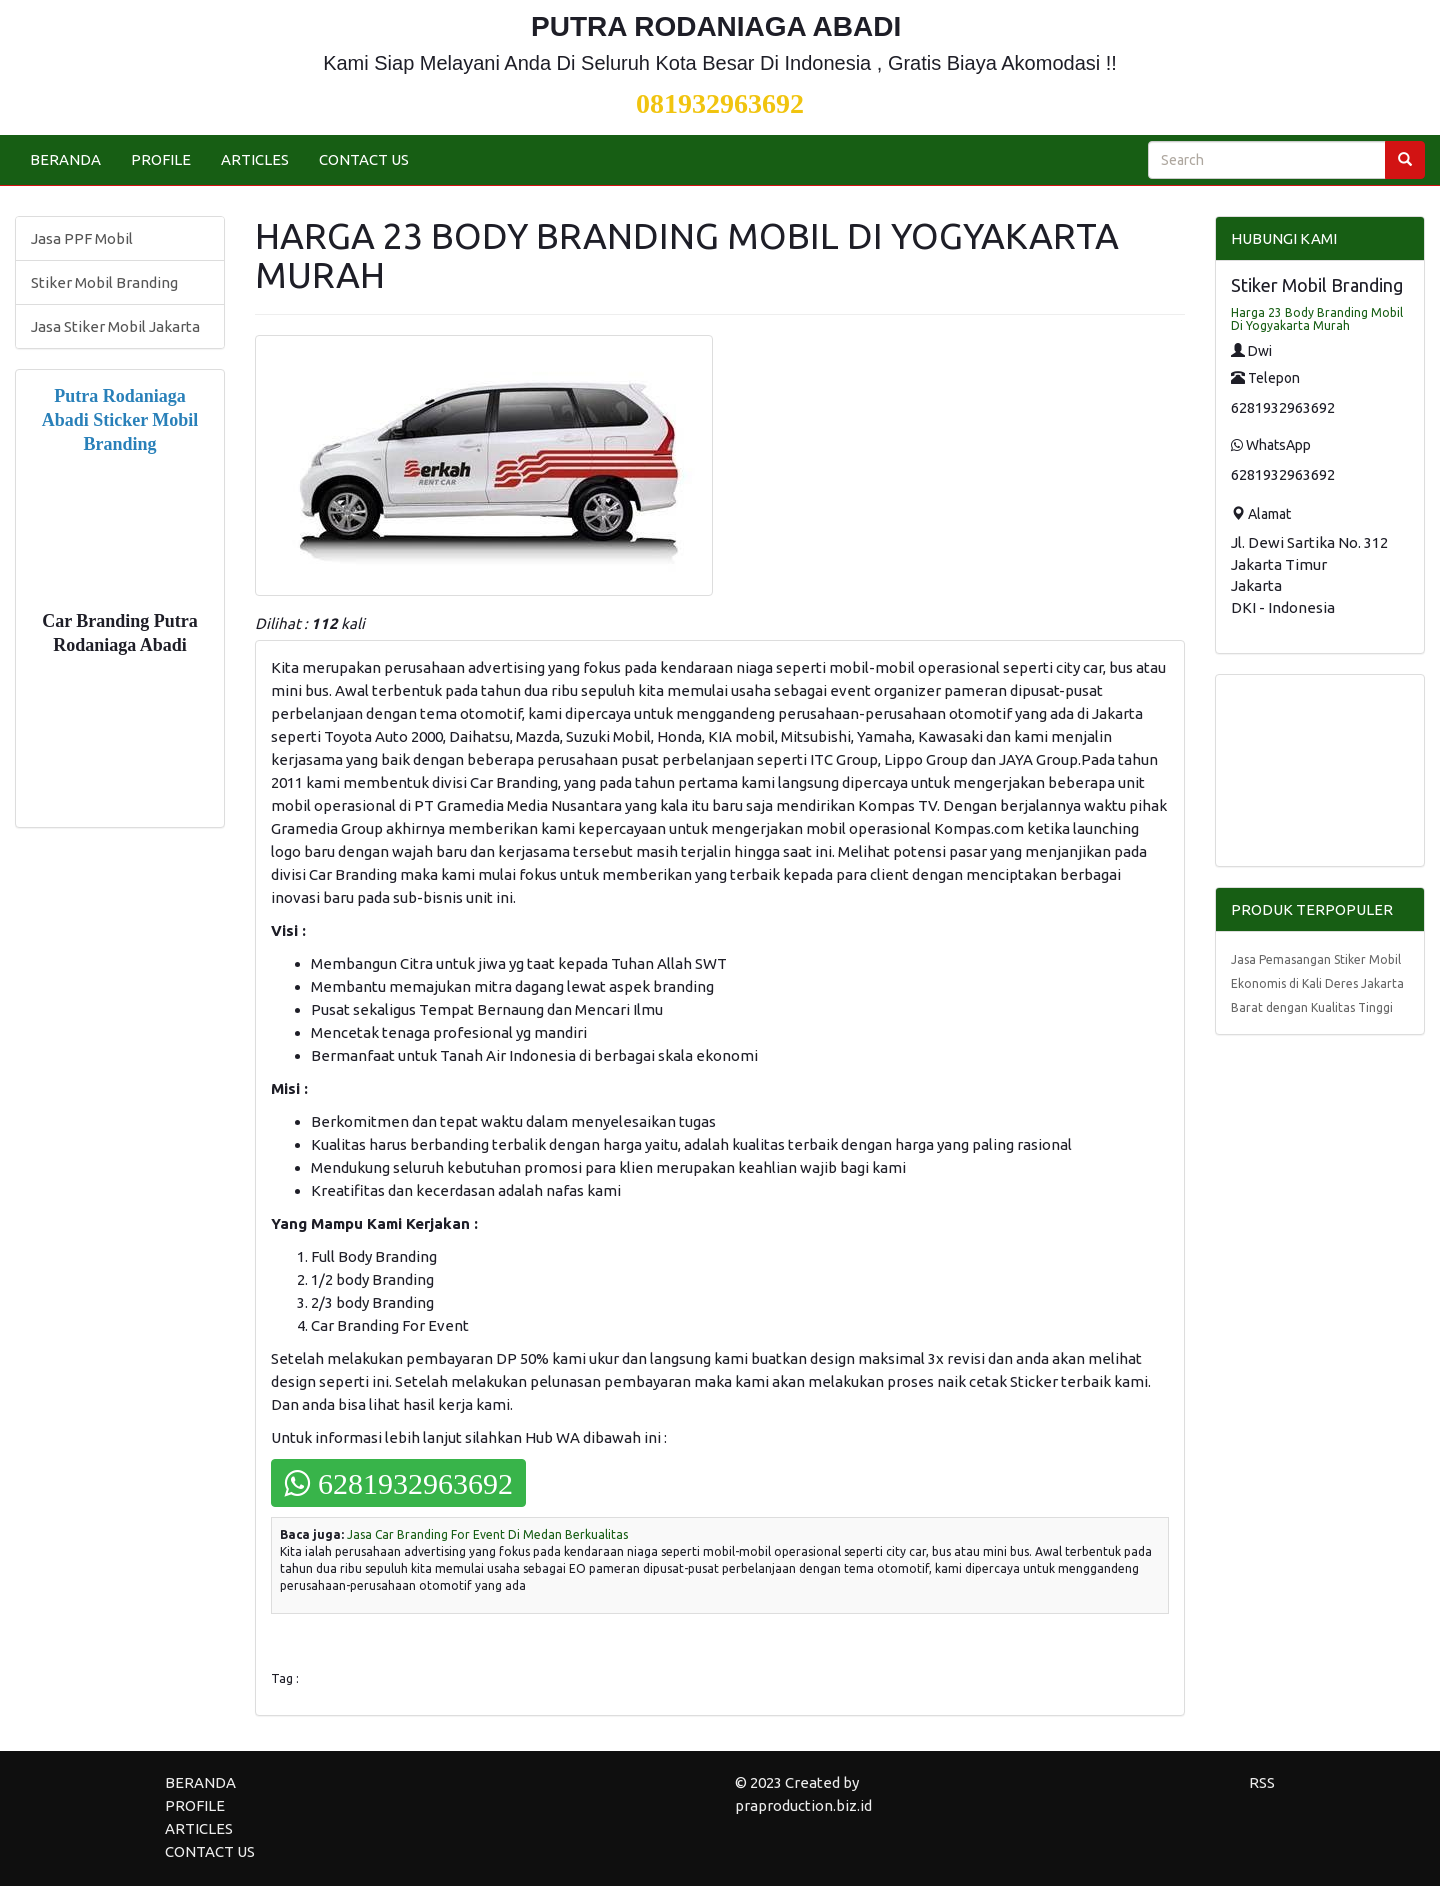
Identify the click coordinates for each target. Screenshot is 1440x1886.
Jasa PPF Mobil (82, 238)
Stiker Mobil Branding (104, 282)
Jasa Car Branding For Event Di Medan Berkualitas (487, 1534)
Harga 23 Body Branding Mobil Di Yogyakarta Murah (1317, 319)
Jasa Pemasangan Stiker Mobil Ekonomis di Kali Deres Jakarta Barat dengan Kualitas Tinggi (1317, 983)
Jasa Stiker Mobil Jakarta (115, 326)
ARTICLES (255, 159)
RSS (1262, 1782)
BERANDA (65, 159)
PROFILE (161, 159)
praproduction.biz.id (803, 1805)
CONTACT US (364, 159)
